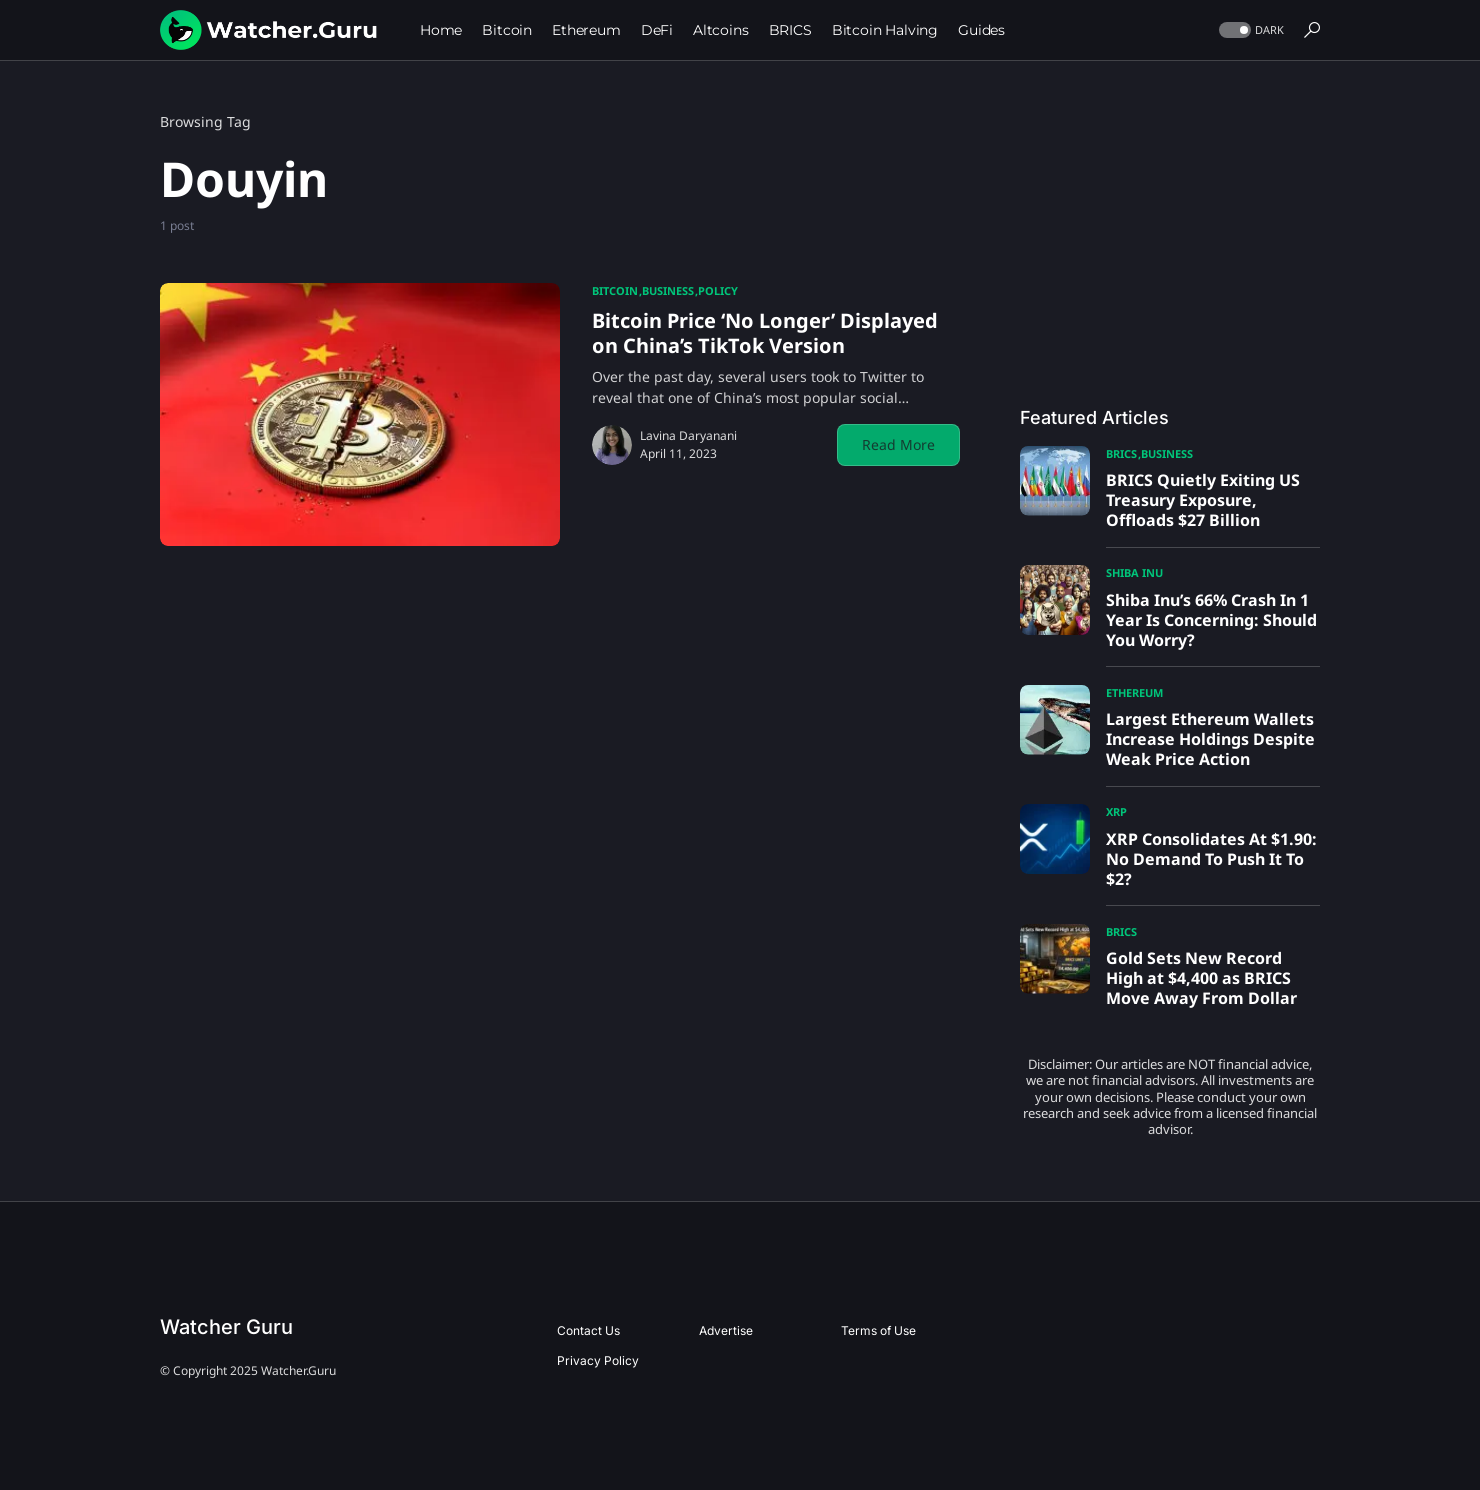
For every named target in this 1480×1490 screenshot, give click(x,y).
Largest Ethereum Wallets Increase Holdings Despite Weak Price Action (1210, 739)
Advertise (726, 1330)
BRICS (1121, 453)
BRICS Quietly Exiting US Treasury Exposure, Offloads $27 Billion (1203, 500)
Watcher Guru (226, 1327)
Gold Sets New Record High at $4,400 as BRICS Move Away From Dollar (1201, 978)
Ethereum (1134, 692)
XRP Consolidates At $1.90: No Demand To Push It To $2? (1211, 859)
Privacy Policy (598, 1360)
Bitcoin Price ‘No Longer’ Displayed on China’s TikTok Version (765, 333)
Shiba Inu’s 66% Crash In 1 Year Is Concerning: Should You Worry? (1211, 620)
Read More (898, 444)
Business (668, 290)
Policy (718, 290)
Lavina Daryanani (688, 435)
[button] (1249, 30)
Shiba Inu (1134, 572)
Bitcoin (615, 290)
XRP (1116, 811)
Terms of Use (878, 1330)
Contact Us (588, 1330)
